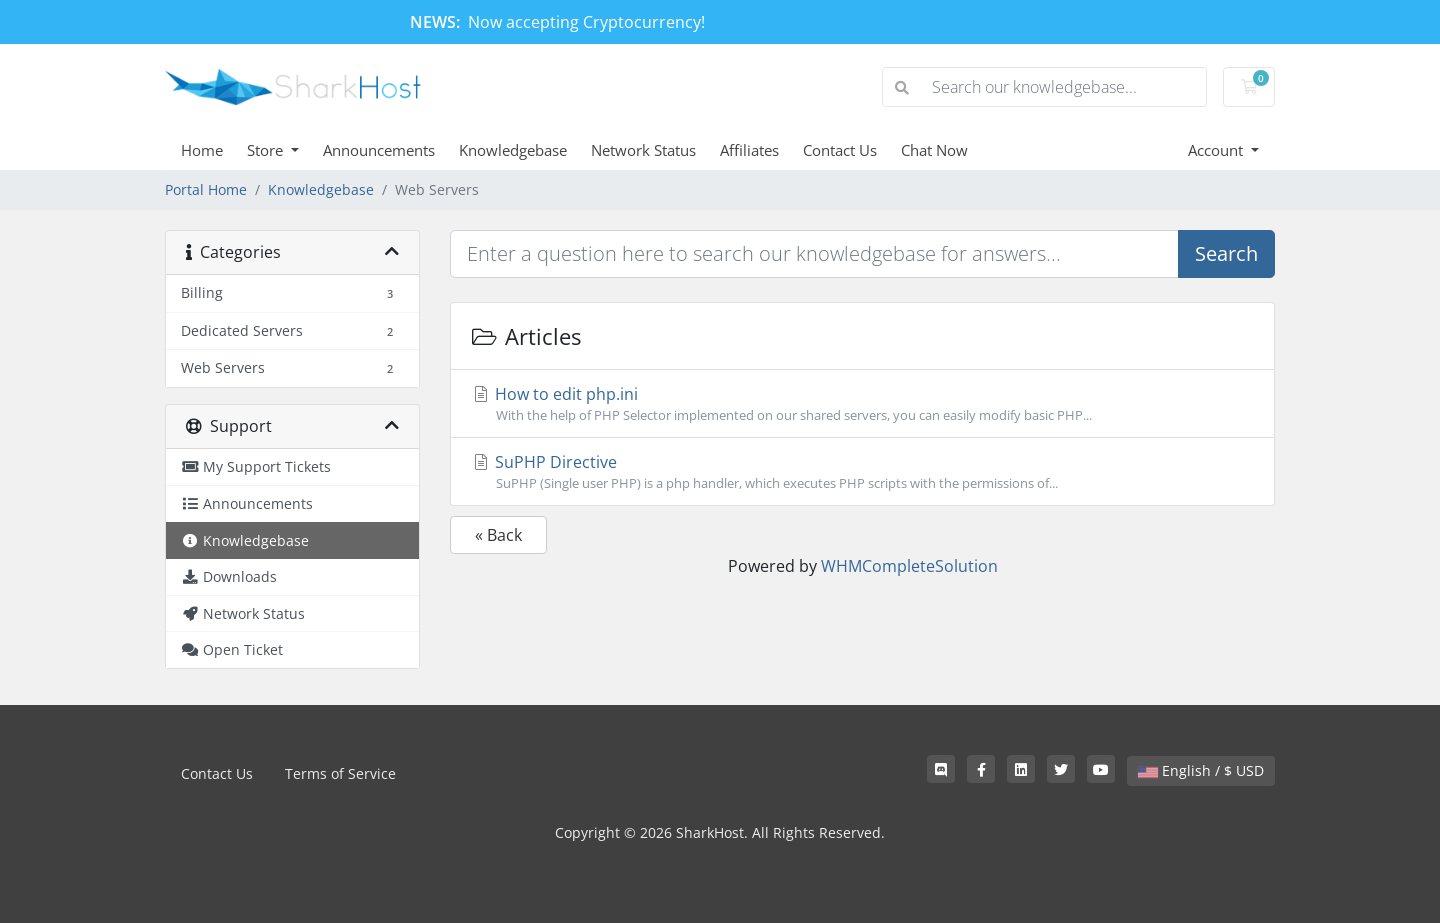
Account (1217, 150)
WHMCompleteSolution (909, 566)
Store (267, 150)
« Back (498, 535)
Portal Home (206, 189)
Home (202, 150)
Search (1226, 253)
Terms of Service (340, 773)
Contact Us (840, 150)
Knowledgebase (513, 150)
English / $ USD (1201, 770)
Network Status (643, 150)
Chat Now (934, 150)
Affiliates (749, 150)
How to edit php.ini (862, 404)
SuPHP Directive (862, 472)
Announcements (379, 150)
